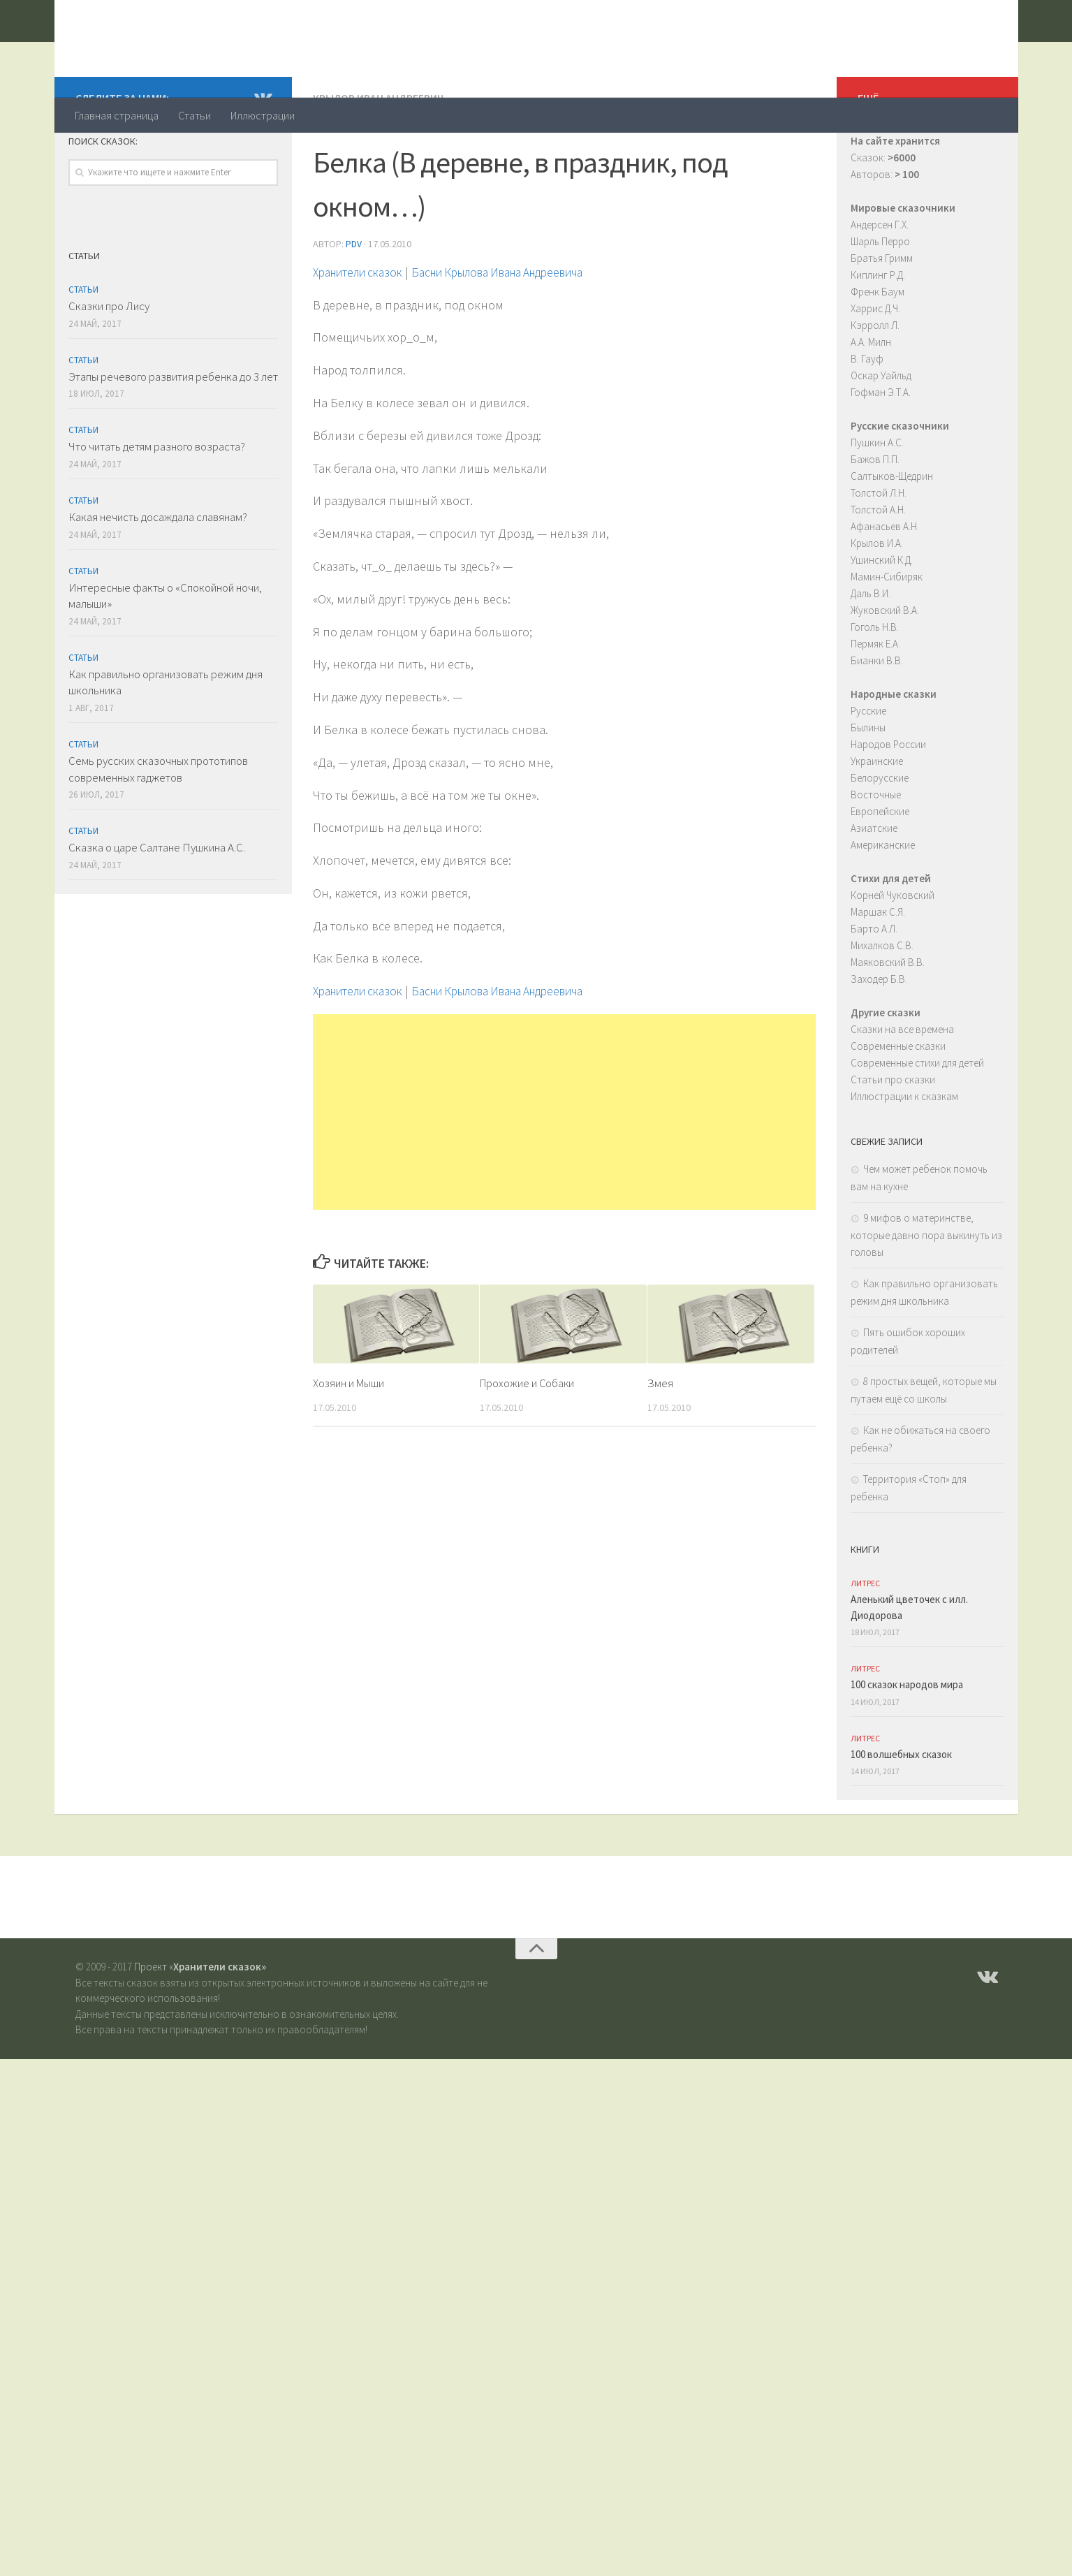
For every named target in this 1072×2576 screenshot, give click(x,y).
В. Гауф (867, 414)
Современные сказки (898, 1101)
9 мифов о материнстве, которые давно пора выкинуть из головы (926, 1291)
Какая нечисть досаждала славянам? (157, 572)
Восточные (876, 850)
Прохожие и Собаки (531, 1437)
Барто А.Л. (874, 984)
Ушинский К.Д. (882, 615)
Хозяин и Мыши (351, 1437)
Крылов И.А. (877, 599)
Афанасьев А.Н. (885, 582)
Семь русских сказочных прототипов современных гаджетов (158, 825)
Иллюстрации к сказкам (904, 1152)
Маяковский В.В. (888, 1018)
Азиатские (874, 884)
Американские (883, 900)
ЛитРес (865, 1639)
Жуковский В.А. (885, 666)
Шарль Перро (880, 297)
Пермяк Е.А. (875, 699)
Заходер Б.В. (879, 1034)
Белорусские (880, 833)
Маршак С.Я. (878, 967)
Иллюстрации (262, 115)
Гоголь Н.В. (875, 682)
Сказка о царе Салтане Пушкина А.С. (156, 903)
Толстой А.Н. (878, 565)
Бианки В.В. (877, 716)
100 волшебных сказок (901, 1810)
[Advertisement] (564, 1166)
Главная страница (117, 115)
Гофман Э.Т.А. (881, 448)
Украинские (877, 817)
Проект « (200, 2022)
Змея (660, 1437)
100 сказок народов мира (907, 1740)
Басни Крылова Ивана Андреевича (520, 327)
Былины (868, 783)
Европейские (880, 867)
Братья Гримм (882, 314)
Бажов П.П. (875, 515)
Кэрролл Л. (875, 381)
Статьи (194, 115)
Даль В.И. (870, 649)
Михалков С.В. (882, 1001)
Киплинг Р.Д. (878, 330)
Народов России (888, 800)
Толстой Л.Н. (878, 548)
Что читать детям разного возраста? (156, 502)
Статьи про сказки (893, 1135)
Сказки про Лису (108, 361)
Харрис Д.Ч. (875, 364)
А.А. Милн (871, 397)
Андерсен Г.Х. (880, 280)
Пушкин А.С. (877, 498)
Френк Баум (877, 347)
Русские (868, 766)
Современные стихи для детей (917, 1118)
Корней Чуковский (892, 951)
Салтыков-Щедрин (892, 532)
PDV (354, 299)
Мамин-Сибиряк (887, 632)
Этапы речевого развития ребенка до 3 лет (173, 432)
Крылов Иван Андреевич (379, 154)
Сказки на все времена (902, 1085)
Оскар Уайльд (881, 431)
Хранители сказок (191, 48)
